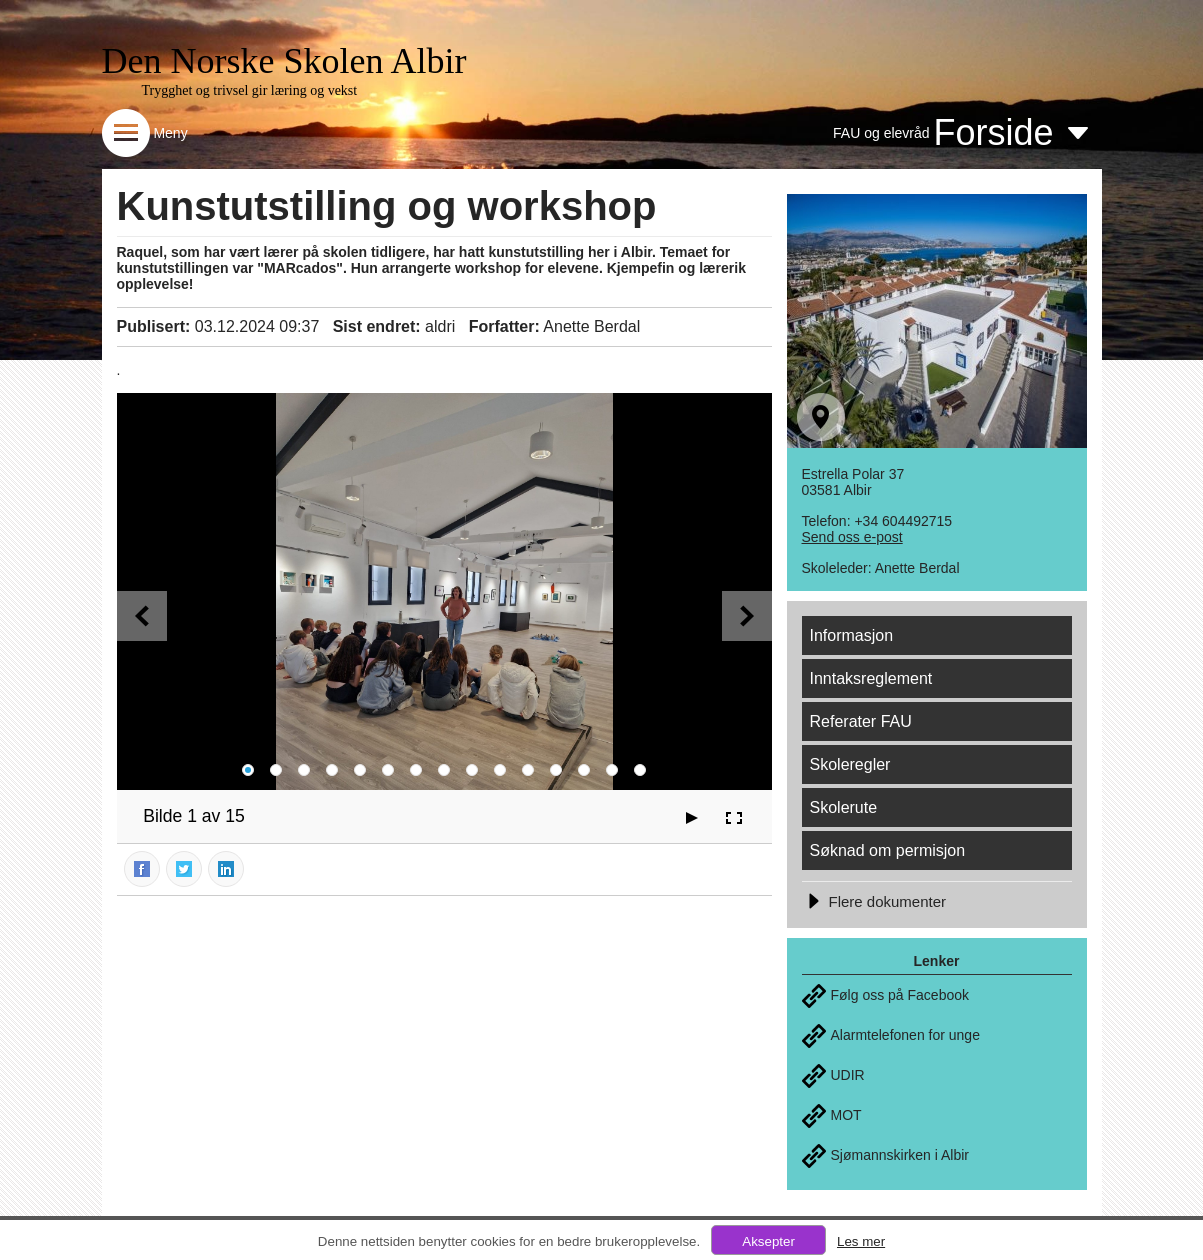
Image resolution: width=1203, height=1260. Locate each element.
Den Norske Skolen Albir (284, 61)
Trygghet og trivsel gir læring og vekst (250, 90)
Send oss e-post (852, 537)
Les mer (861, 1241)
